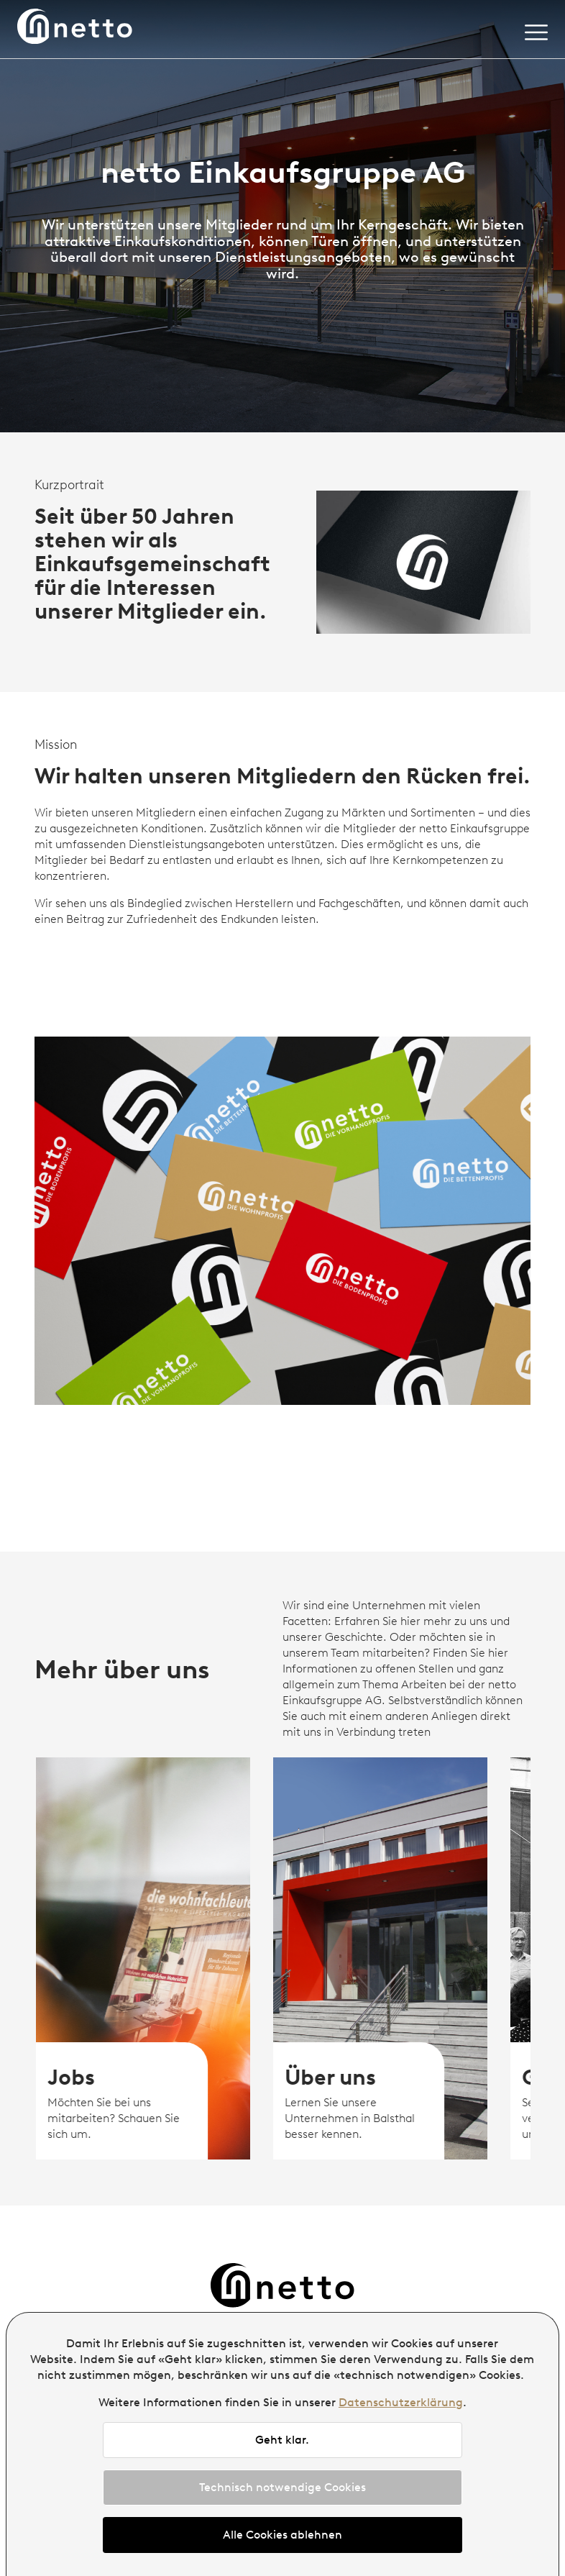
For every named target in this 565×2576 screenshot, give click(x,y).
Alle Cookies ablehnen (282, 2534)
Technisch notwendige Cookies (282, 2487)
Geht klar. (282, 2440)
